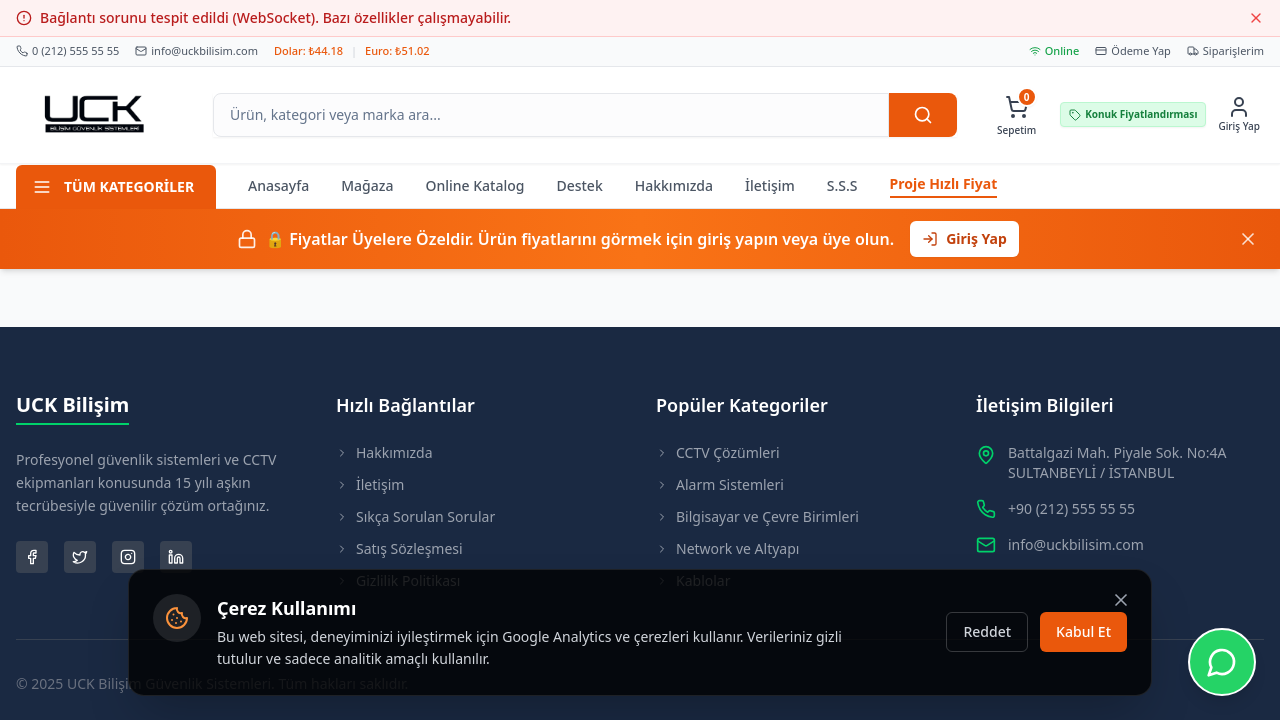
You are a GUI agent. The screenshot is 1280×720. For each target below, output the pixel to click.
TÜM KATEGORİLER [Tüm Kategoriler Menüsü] (113, 187)
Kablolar (693, 580)
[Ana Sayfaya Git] (94, 115)
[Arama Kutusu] (551, 115)
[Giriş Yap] (1239, 114)
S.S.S (842, 185)
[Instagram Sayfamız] (128, 557)
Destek (579, 185)
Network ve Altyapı (727, 548)
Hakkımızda (674, 185)
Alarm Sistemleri (720, 484)
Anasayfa (278, 185)
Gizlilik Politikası (398, 580)
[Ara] (923, 115)
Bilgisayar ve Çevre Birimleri (757, 516)
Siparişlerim (1225, 50)
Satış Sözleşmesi (399, 548)
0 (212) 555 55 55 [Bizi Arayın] (67, 50)
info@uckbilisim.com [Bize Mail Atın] (196, 50)
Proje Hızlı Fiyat (944, 183)
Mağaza (367, 185)
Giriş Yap (964, 238)
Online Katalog (474, 185)
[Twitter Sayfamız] (80, 557)
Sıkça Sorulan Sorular (415, 516)
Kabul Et (1083, 646)
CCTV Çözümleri (718, 452)
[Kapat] (1248, 239)
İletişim (770, 185)
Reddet (987, 646)
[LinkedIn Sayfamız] (176, 557)
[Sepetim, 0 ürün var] (1016, 114)
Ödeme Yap (1133, 50)
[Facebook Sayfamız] (32, 557)
